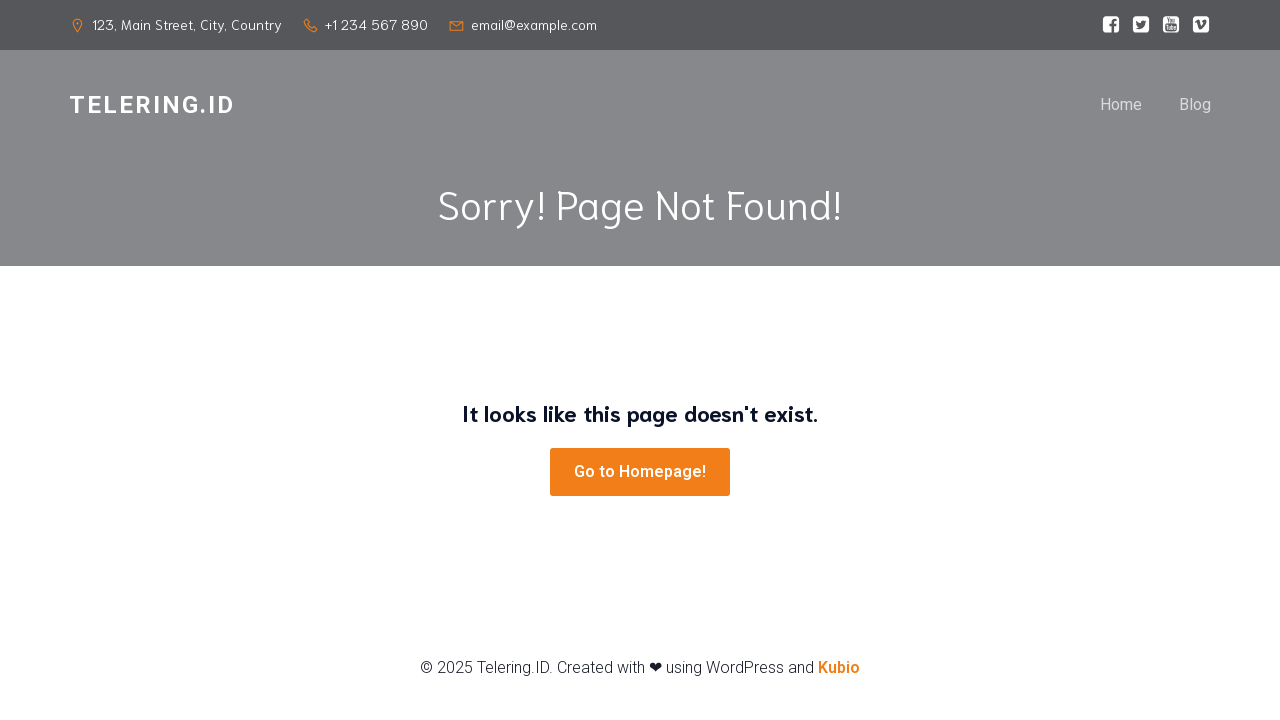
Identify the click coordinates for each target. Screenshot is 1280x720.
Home (1121, 104)
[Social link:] (1106, 25)
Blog (1195, 104)
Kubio (839, 667)
